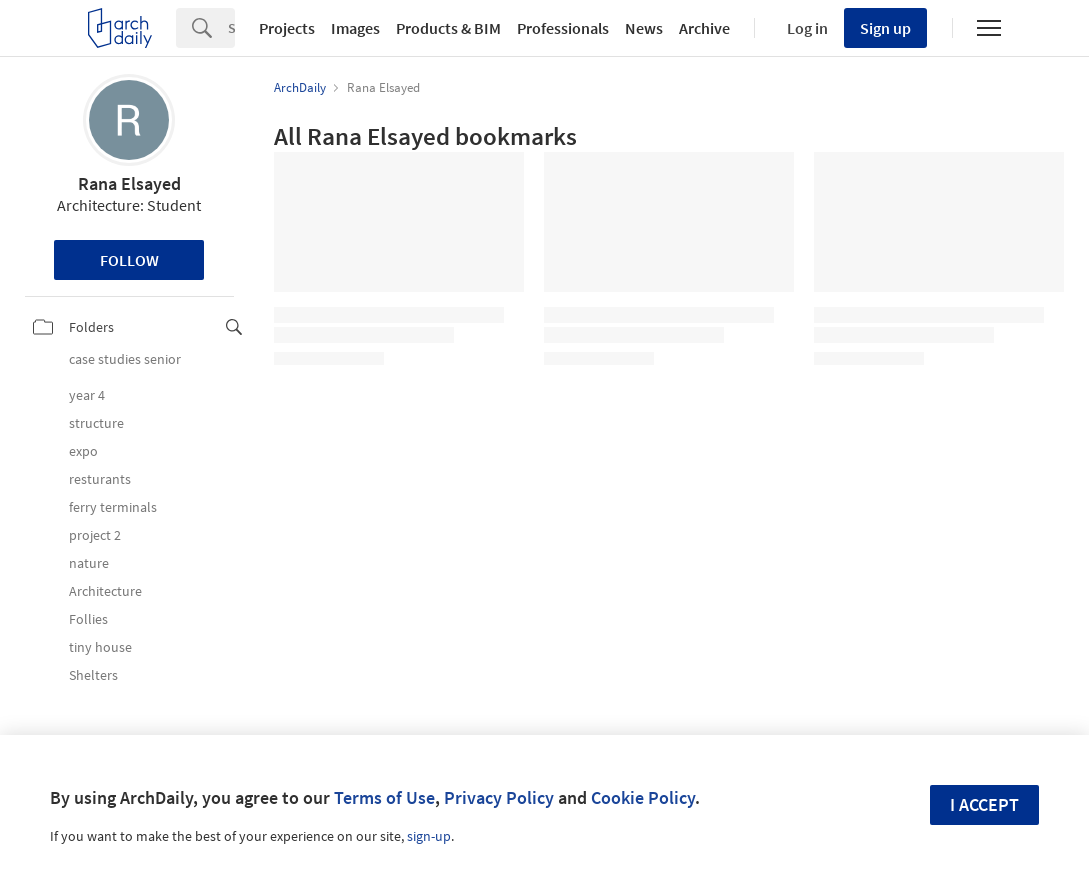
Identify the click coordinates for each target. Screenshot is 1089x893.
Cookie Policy (643, 797)
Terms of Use (384, 797)
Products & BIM (448, 28)
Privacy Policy (499, 797)
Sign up (885, 28)
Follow (129, 260)
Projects (287, 28)
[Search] (231, 28)
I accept (984, 804)
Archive (704, 28)
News (644, 28)
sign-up (429, 836)
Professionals (563, 28)
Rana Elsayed (129, 183)
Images (355, 28)
